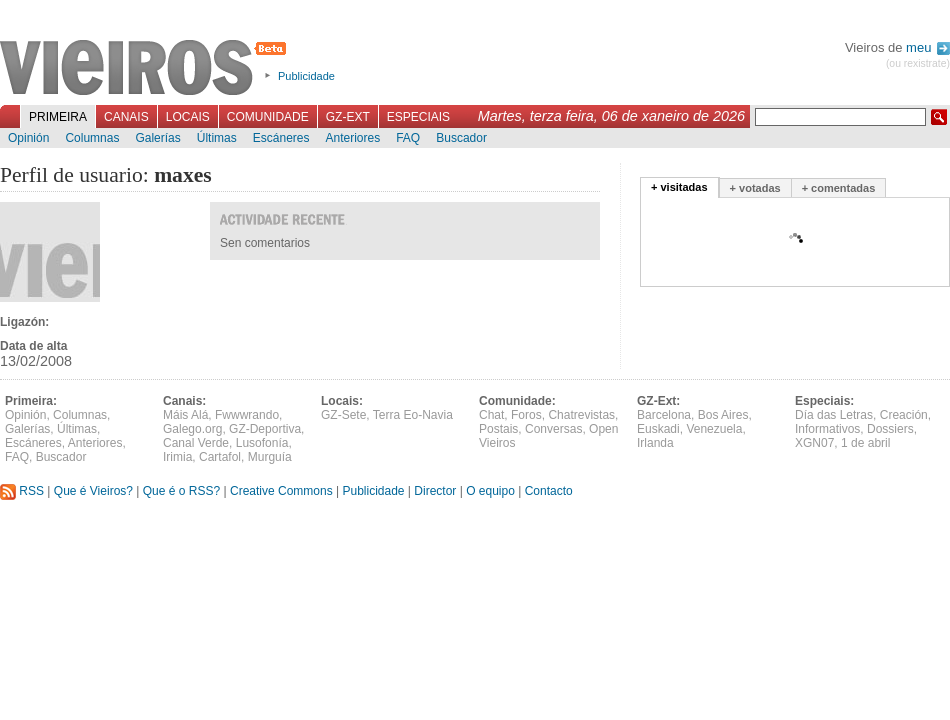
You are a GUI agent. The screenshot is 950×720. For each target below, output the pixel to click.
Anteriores (352, 138)
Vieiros (146, 69)
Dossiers (890, 429)
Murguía (270, 457)
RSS (22, 491)
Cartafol (220, 457)
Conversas (553, 429)
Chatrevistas (581, 415)
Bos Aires (723, 415)
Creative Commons (281, 491)
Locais (188, 117)
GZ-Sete (343, 415)
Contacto (549, 491)
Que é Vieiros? (93, 491)
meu (928, 47)
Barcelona (664, 415)
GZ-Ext (348, 117)
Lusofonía (262, 443)
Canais (126, 117)
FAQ (408, 138)
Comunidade (268, 117)
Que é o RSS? (181, 491)
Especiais (418, 117)
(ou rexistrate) (918, 63)
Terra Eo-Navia (413, 415)
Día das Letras (834, 415)
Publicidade (306, 76)
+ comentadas (839, 188)
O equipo (490, 491)
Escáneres (281, 138)
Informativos (827, 429)
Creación (904, 415)
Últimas (217, 138)
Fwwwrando (247, 415)
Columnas (92, 138)
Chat (491, 415)
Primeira (58, 117)
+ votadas (755, 188)
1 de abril (865, 443)
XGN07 (814, 443)
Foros (526, 415)
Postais (498, 429)
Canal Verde (196, 443)
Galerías (157, 138)
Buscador (461, 138)
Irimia (177, 457)
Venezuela (714, 429)
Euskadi (658, 429)
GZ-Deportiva (265, 429)
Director (435, 491)
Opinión (28, 138)
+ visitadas (679, 187)
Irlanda (655, 443)
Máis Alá (185, 415)
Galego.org (192, 429)
